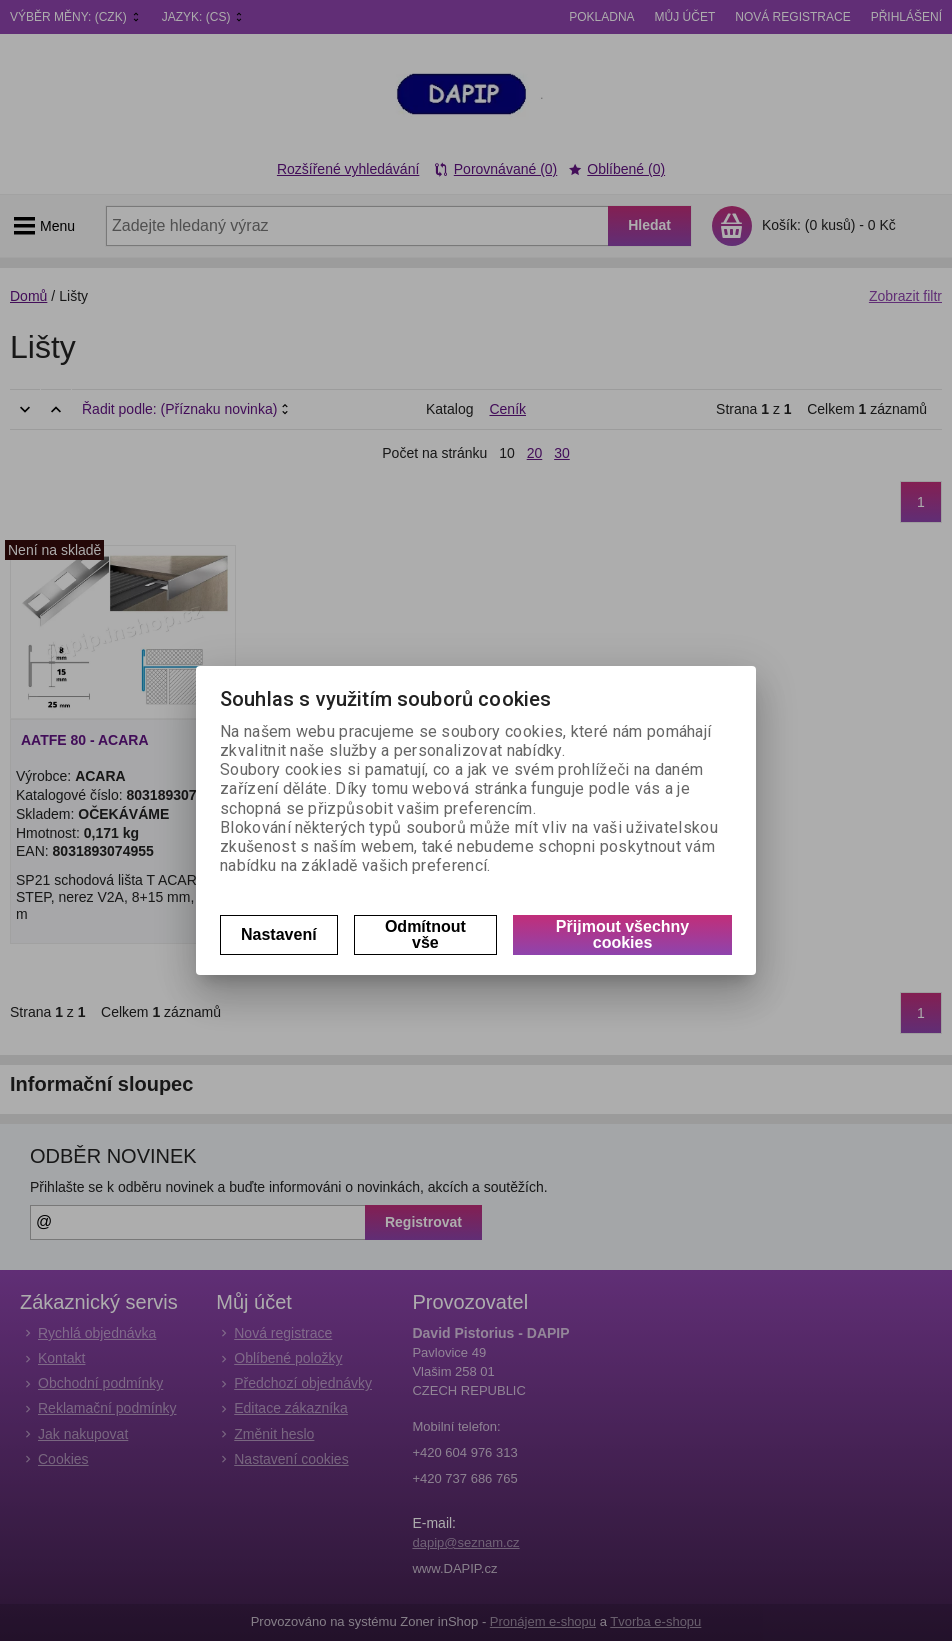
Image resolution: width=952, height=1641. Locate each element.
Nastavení (279, 934)
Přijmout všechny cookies (622, 934)
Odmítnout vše (425, 934)
